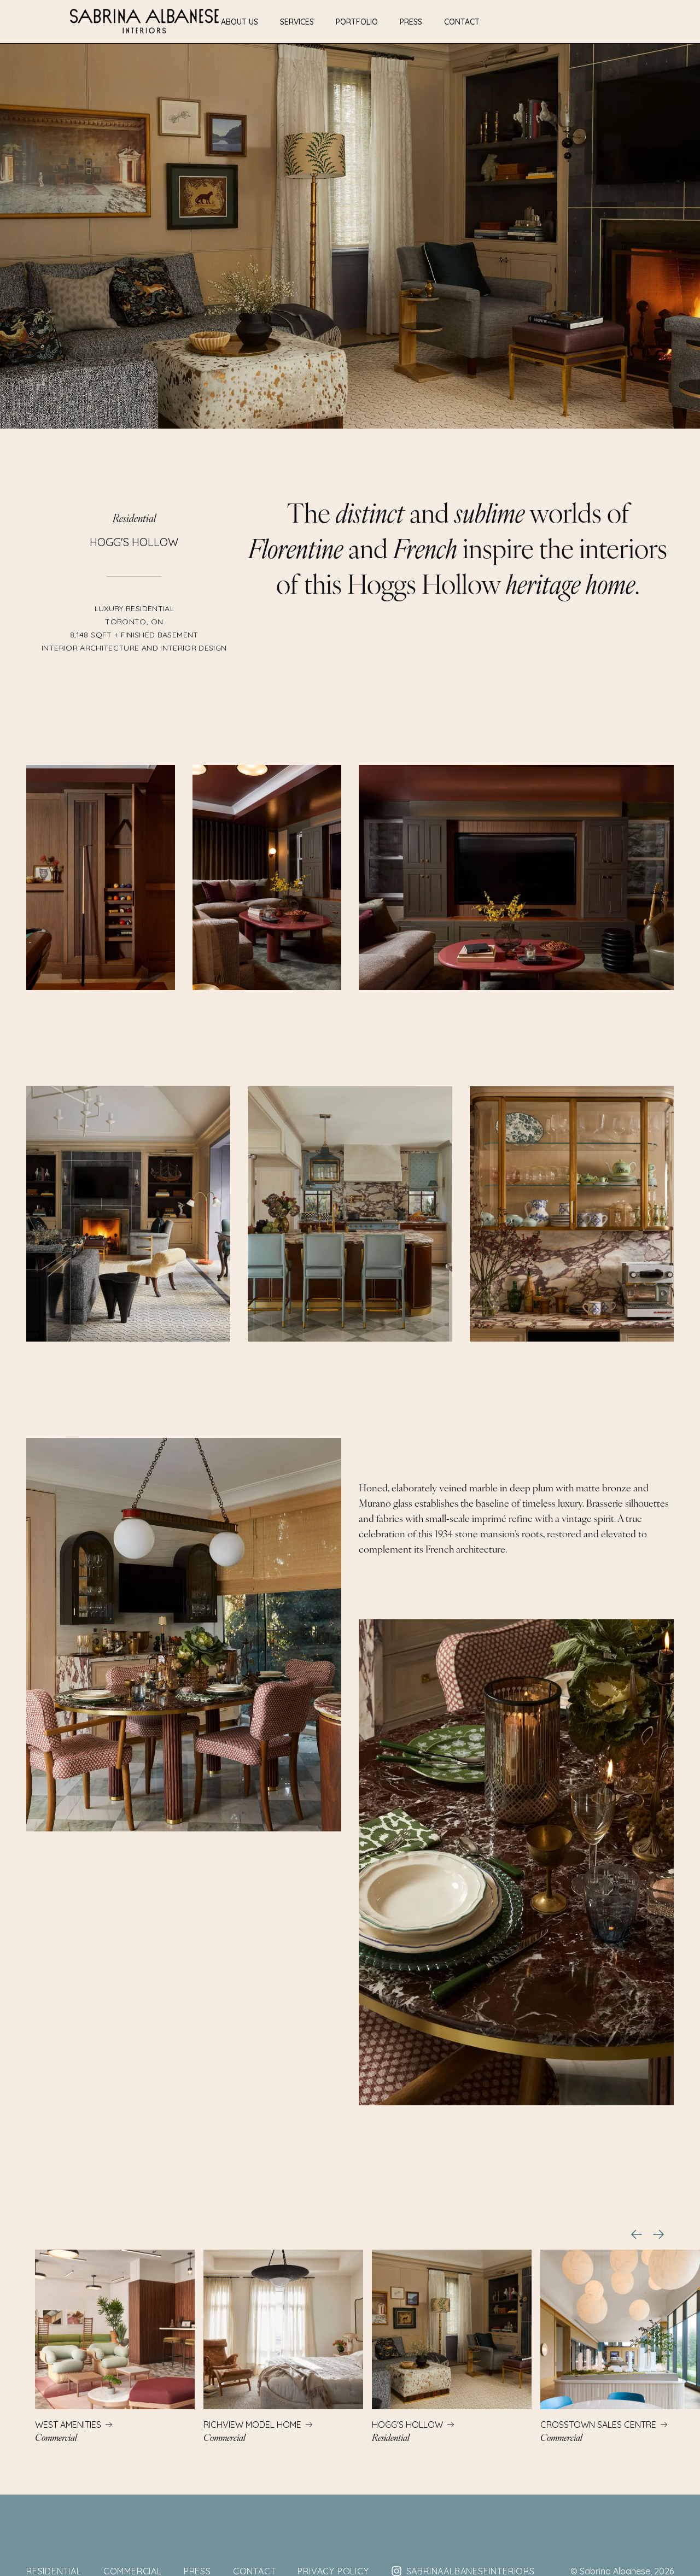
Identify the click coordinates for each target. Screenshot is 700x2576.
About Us (239, 22)
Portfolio (357, 22)
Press (411, 22)
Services (297, 22)
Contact (462, 22)
